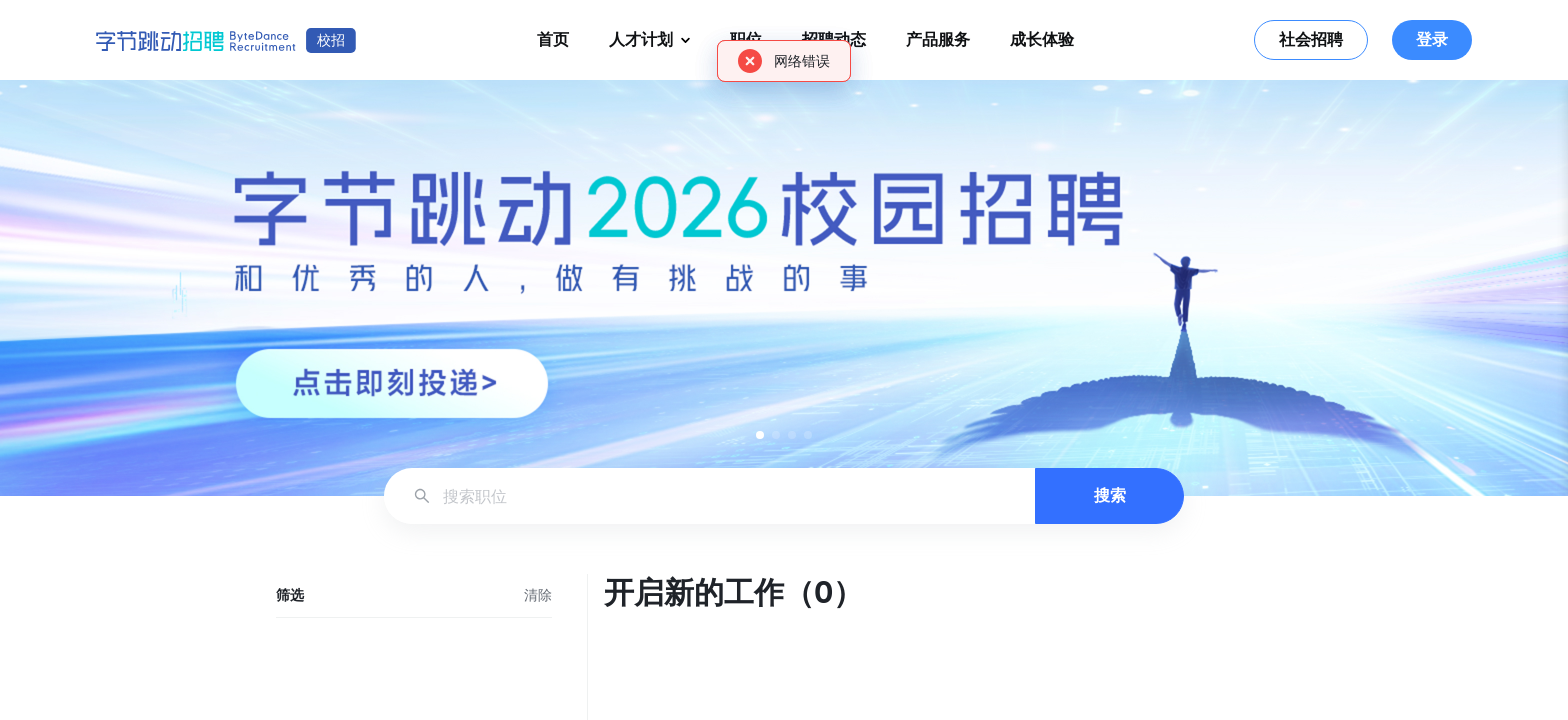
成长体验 (1042, 39)
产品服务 (938, 39)
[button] (760, 435)
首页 (553, 39)
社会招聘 (1311, 39)
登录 (1432, 39)
